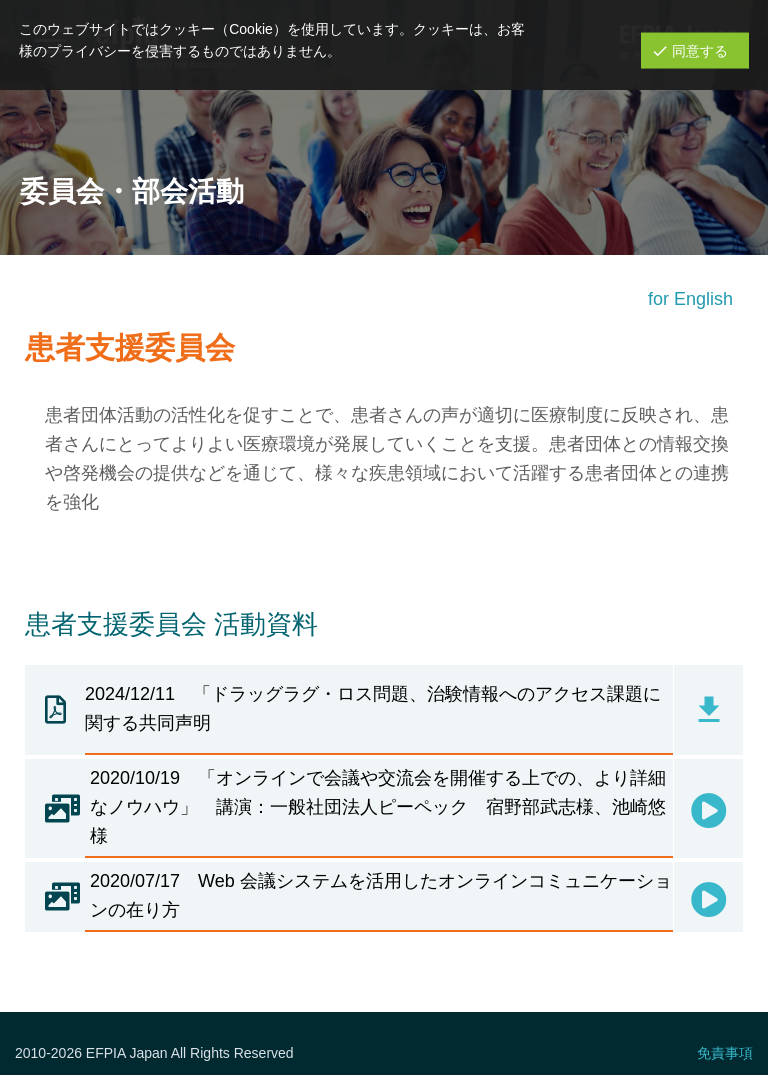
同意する (700, 50)
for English (690, 299)
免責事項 (725, 1053)
